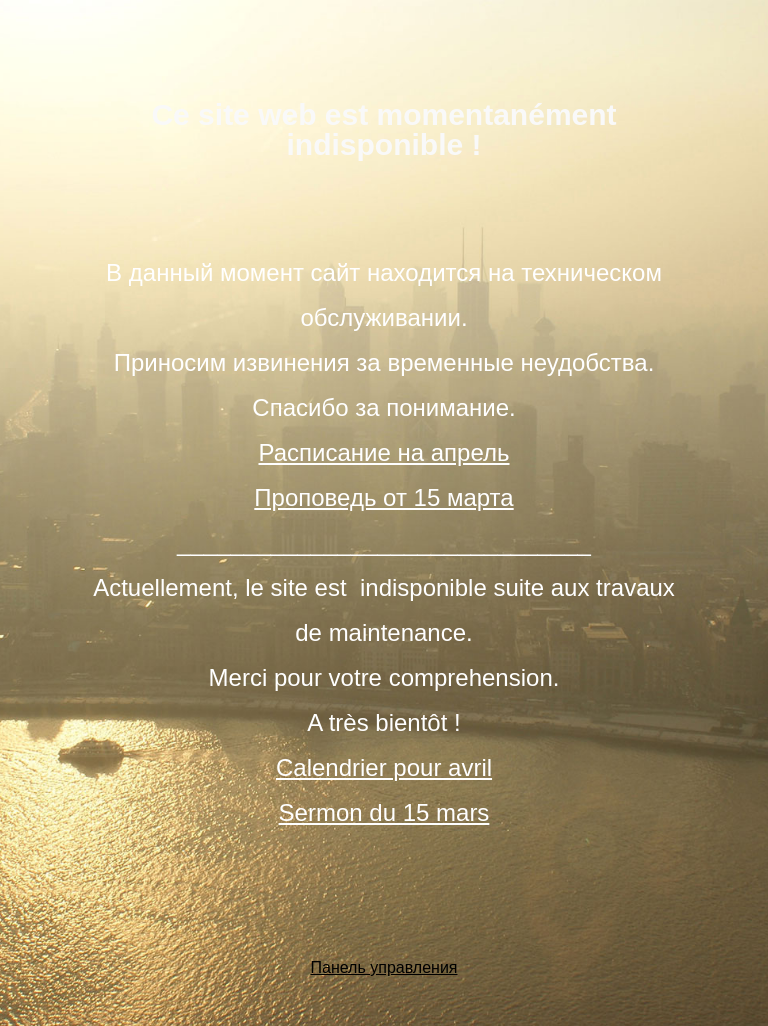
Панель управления (384, 967)
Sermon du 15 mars (384, 812)
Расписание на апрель (383, 452)
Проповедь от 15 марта (383, 497)
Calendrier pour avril (384, 767)
